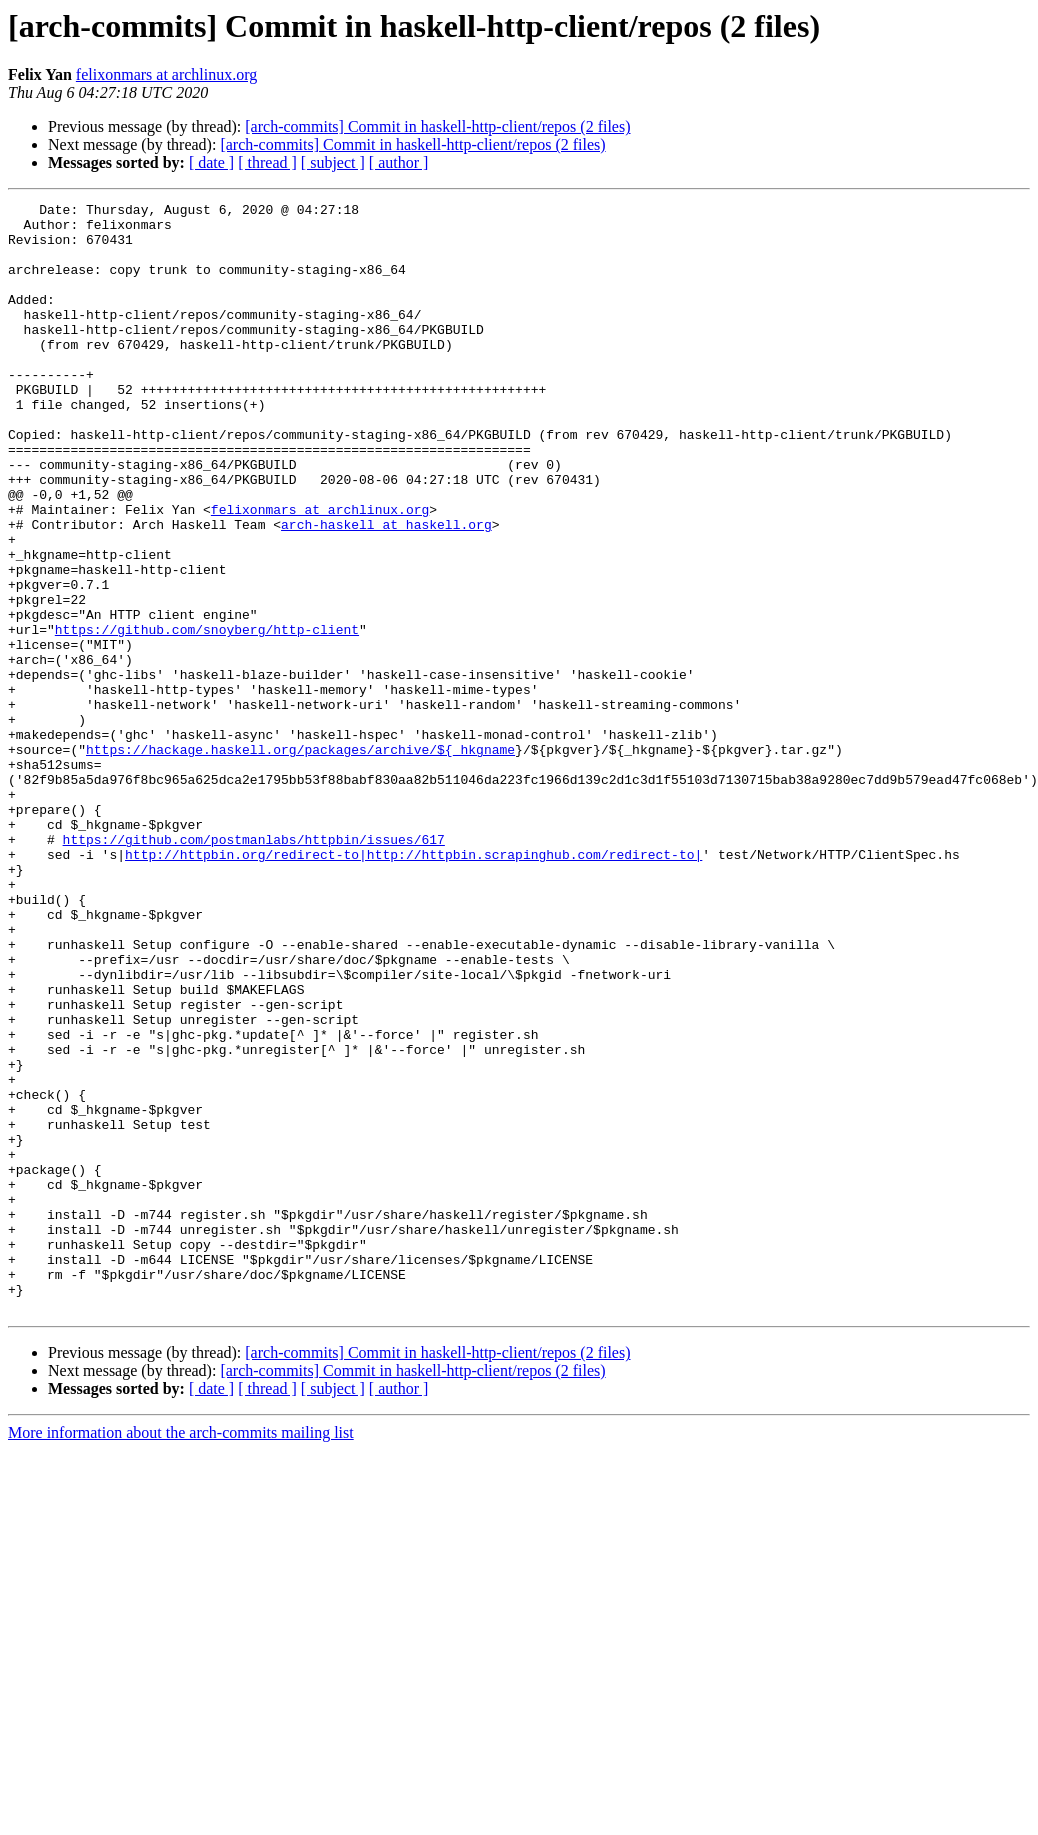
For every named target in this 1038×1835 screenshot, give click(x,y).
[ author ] (399, 162)
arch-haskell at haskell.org (386, 590)
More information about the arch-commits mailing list (181, 1654)
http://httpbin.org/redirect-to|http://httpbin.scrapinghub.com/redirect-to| (413, 986)
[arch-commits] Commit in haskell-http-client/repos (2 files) (437, 126)
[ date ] (211, 162)
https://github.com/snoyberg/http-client (207, 716)
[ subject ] (333, 162)
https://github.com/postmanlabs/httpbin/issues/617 (254, 968)
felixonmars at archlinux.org (166, 74)
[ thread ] (267, 162)
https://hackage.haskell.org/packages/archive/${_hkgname (300, 860)
